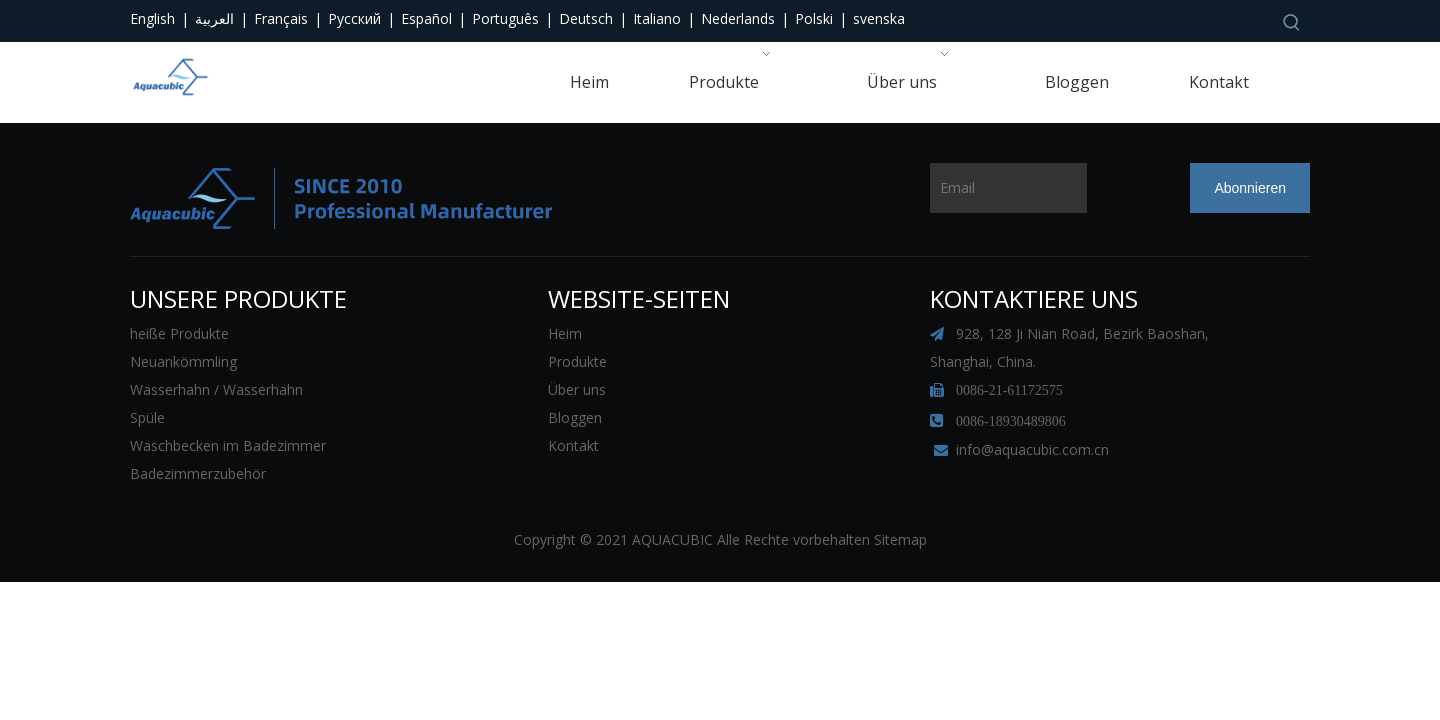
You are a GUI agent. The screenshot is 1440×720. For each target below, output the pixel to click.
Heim (565, 333)
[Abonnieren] (1250, 188)
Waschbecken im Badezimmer (228, 445)
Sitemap (900, 539)
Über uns (577, 389)
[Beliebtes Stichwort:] (1292, 22)
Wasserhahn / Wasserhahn (216, 389)
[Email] (1008, 188)
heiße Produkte (179, 333)
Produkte (577, 361)
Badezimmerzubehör (198, 473)
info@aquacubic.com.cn (1032, 449)
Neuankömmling (183, 361)
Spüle (147, 417)
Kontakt (573, 445)
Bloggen (575, 417)
